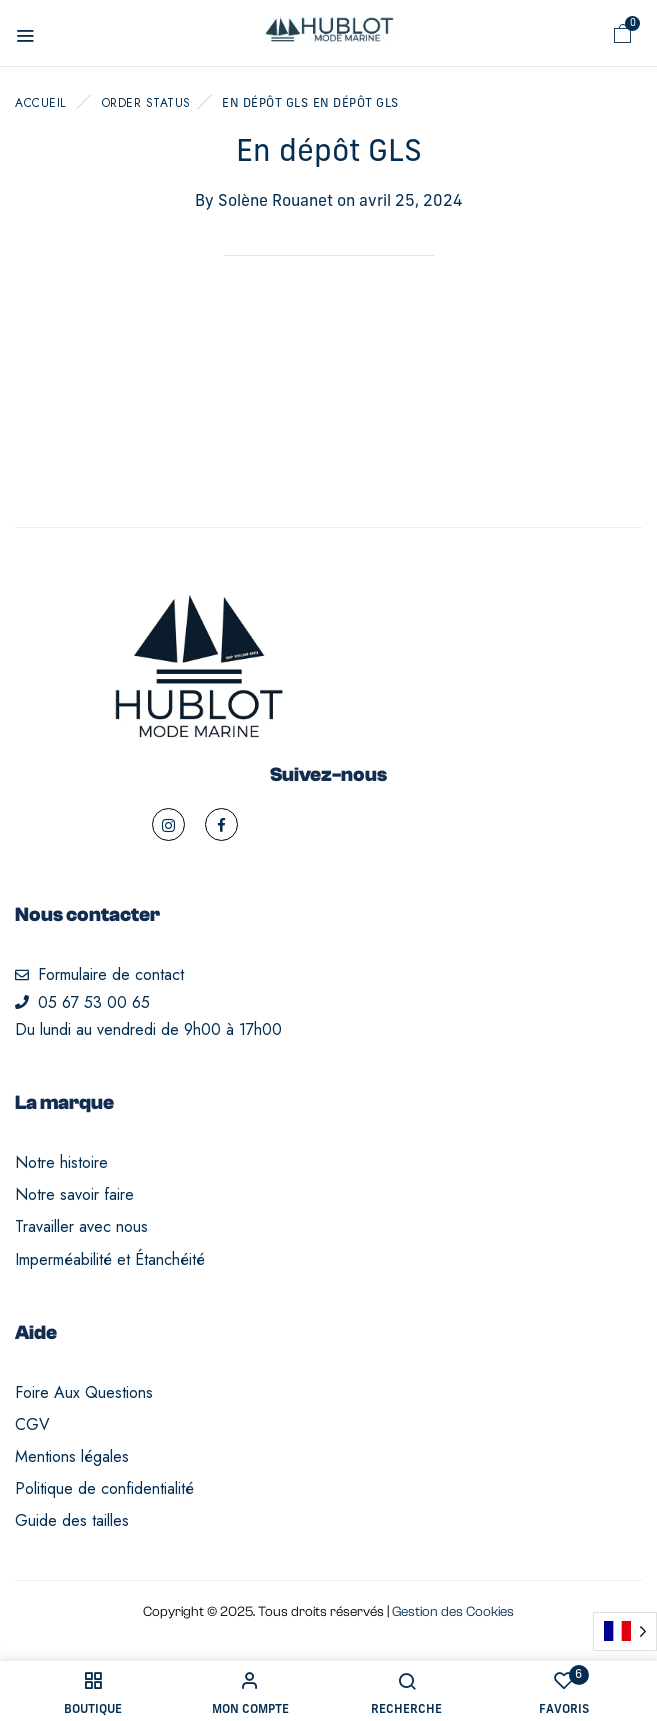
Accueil (40, 103)
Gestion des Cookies (453, 1612)
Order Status (146, 103)
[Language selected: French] (625, 1631)
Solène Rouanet (275, 202)
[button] (623, 34)
